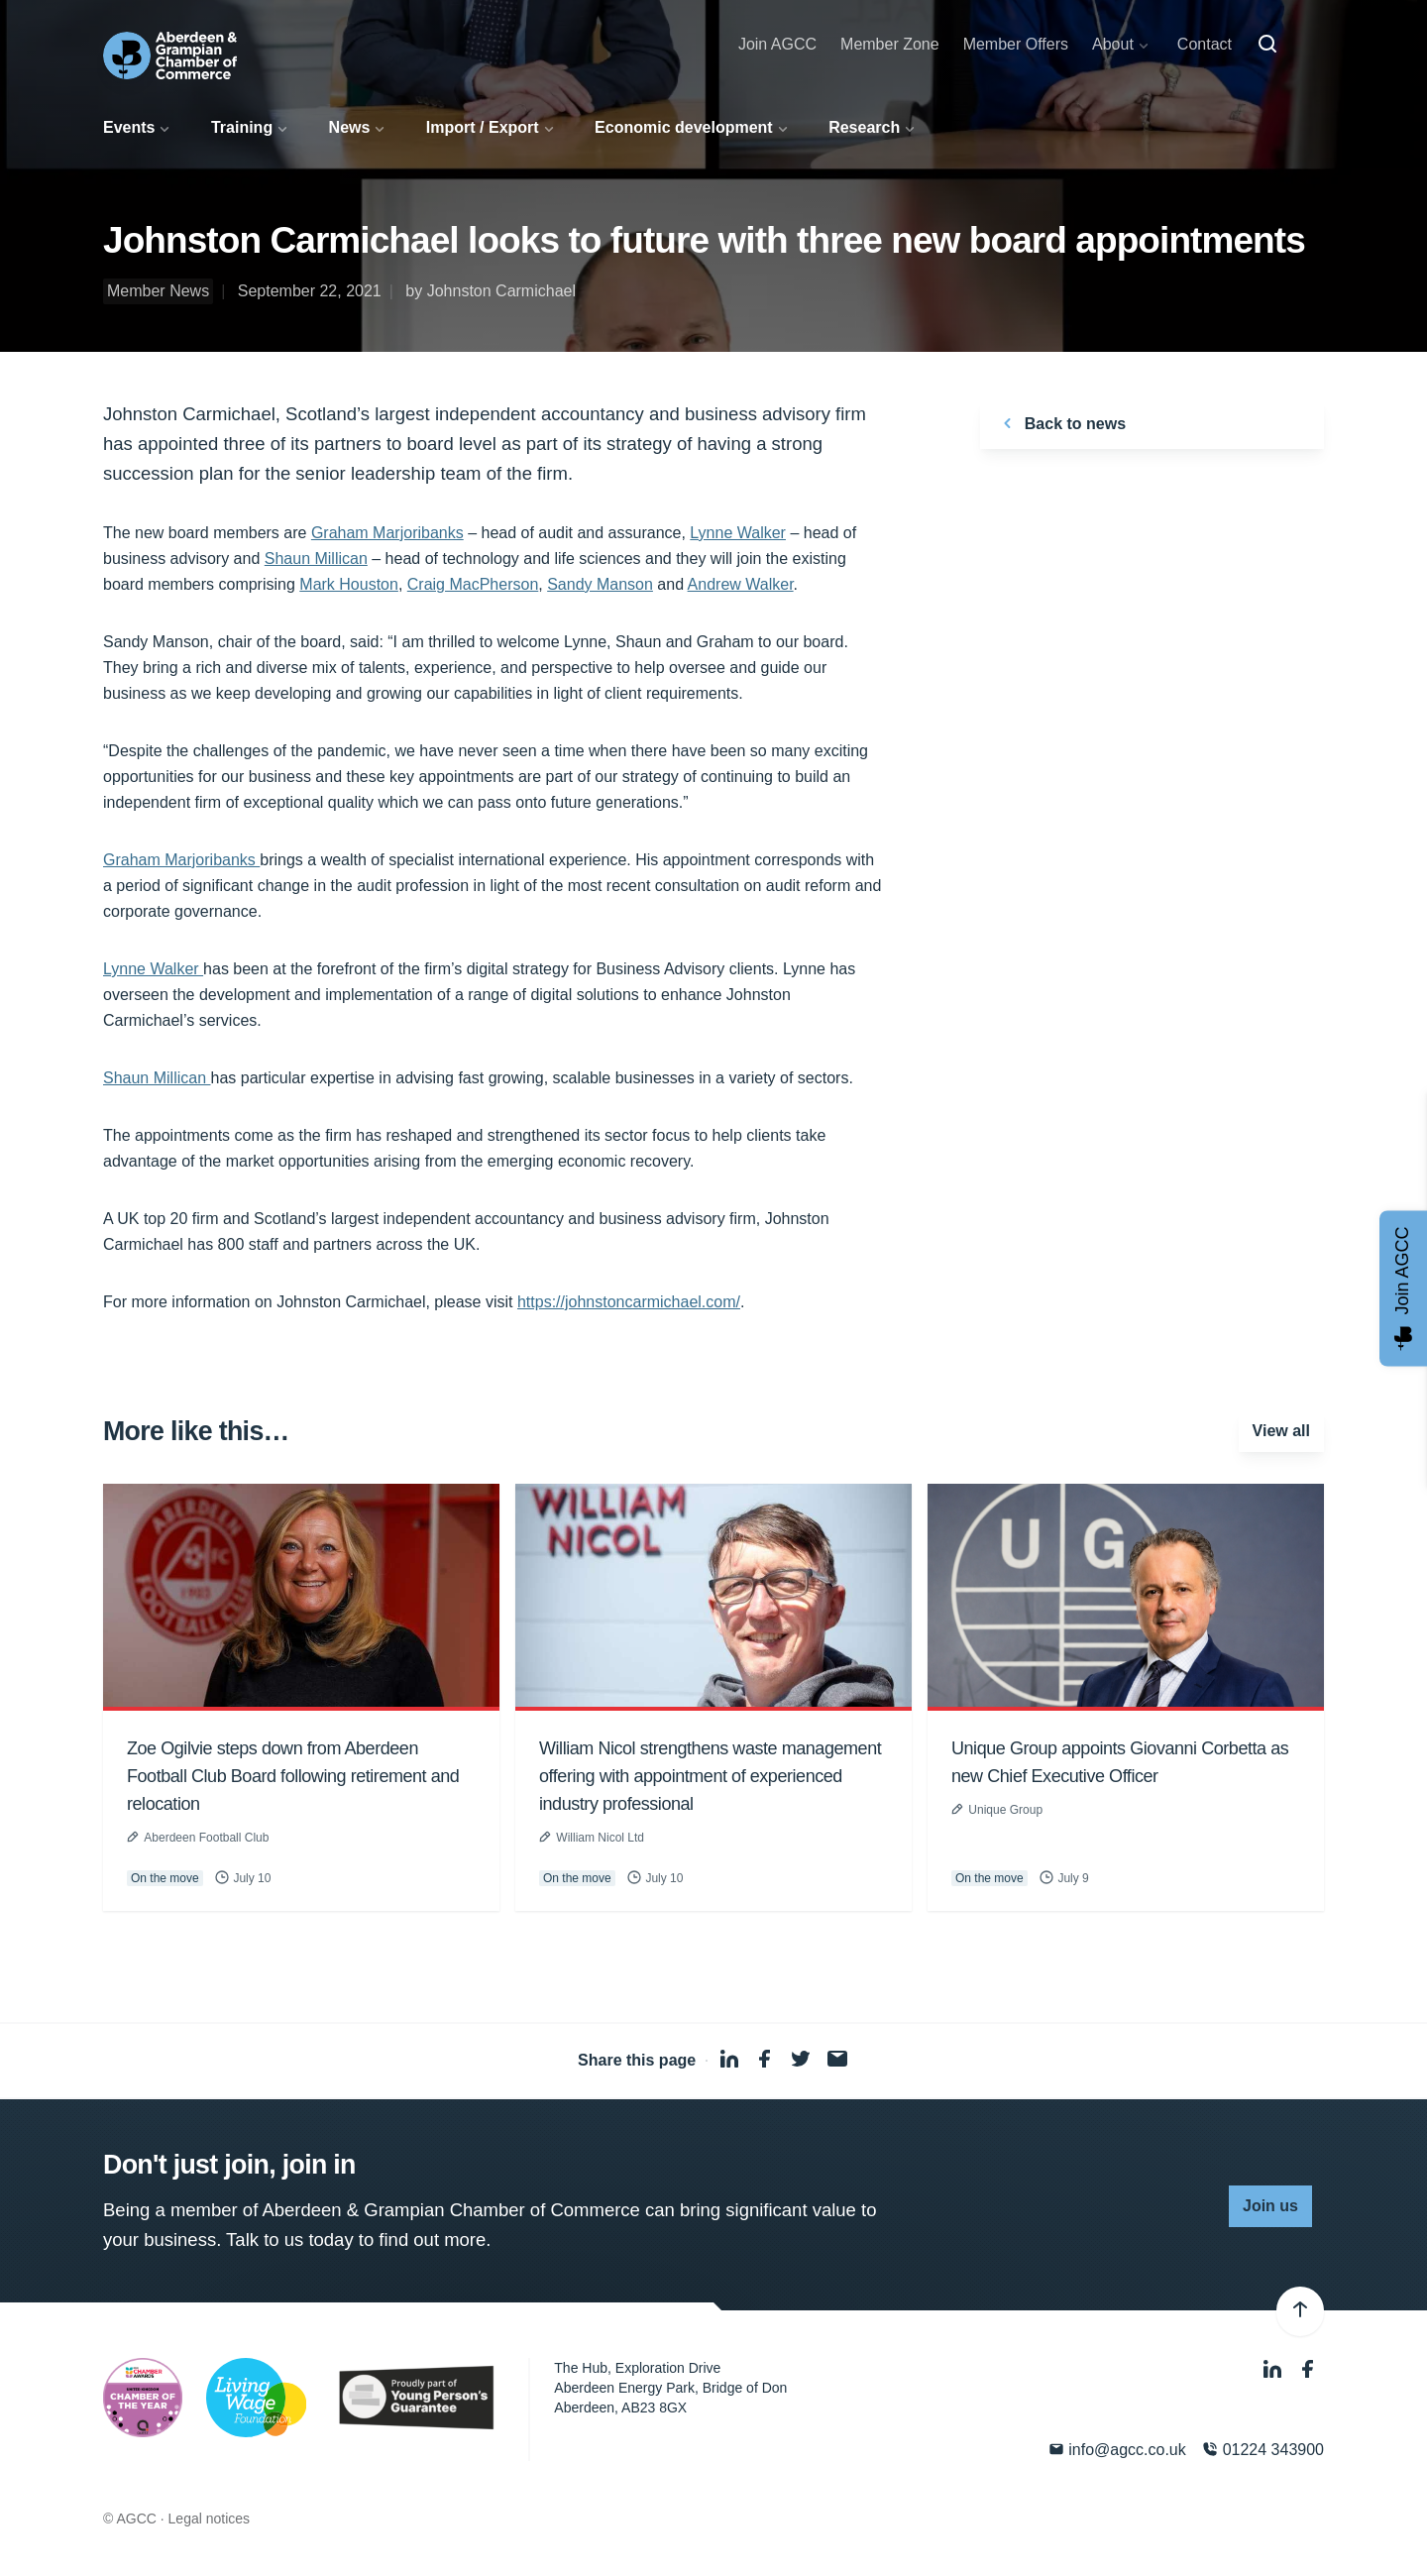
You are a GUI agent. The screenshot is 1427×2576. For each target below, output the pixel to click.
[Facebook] (1308, 2370)
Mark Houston (348, 584)
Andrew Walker (741, 584)
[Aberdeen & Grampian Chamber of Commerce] (170, 55)
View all (1281, 1430)
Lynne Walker (738, 532)
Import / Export (482, 127)
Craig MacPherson (473, 584)
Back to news (1061, 423)
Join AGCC (777, 44)
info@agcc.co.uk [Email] (1117, 2449)
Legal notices (209, 2518)
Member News (158, 290)
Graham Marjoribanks (387, 532)
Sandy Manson (600, 584)
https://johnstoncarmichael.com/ (628, 1301)
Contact (1204, 44)
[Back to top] (1300, 2311)
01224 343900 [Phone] (1263, 2449)
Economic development (684, 127)
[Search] (1267, 44)
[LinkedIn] (1274, 2370)
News (350, 127)
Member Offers (1015, 44)
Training (242, 127)
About (1113, 44)
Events (129, 127)
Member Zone (889, 44)
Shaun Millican (316, 558)
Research (864, 127)
